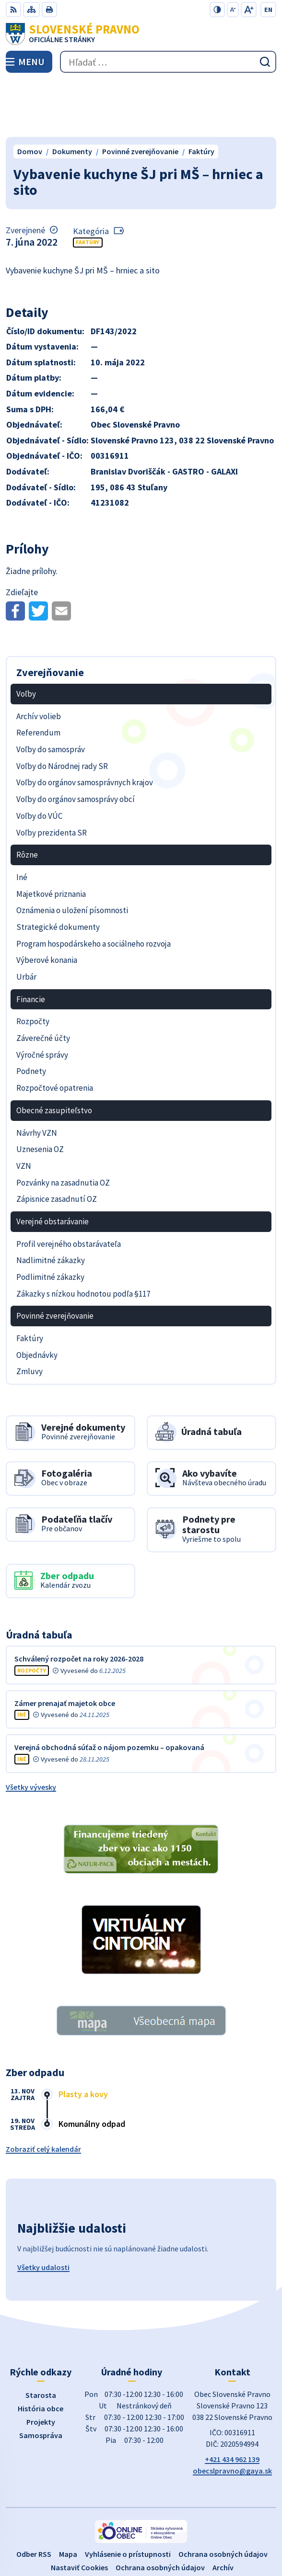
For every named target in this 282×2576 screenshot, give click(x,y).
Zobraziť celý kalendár (43, 2092)
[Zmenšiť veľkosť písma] (233, 9)
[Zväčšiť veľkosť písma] (249, 9)
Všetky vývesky (31, 1730)
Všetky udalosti (43, 2210)
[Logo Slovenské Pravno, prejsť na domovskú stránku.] (141, 34)
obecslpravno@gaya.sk (232, 2414)
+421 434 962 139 (232, 2402)
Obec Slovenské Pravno (168, 2537)
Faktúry (87, 185)
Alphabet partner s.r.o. (185, 2524)
